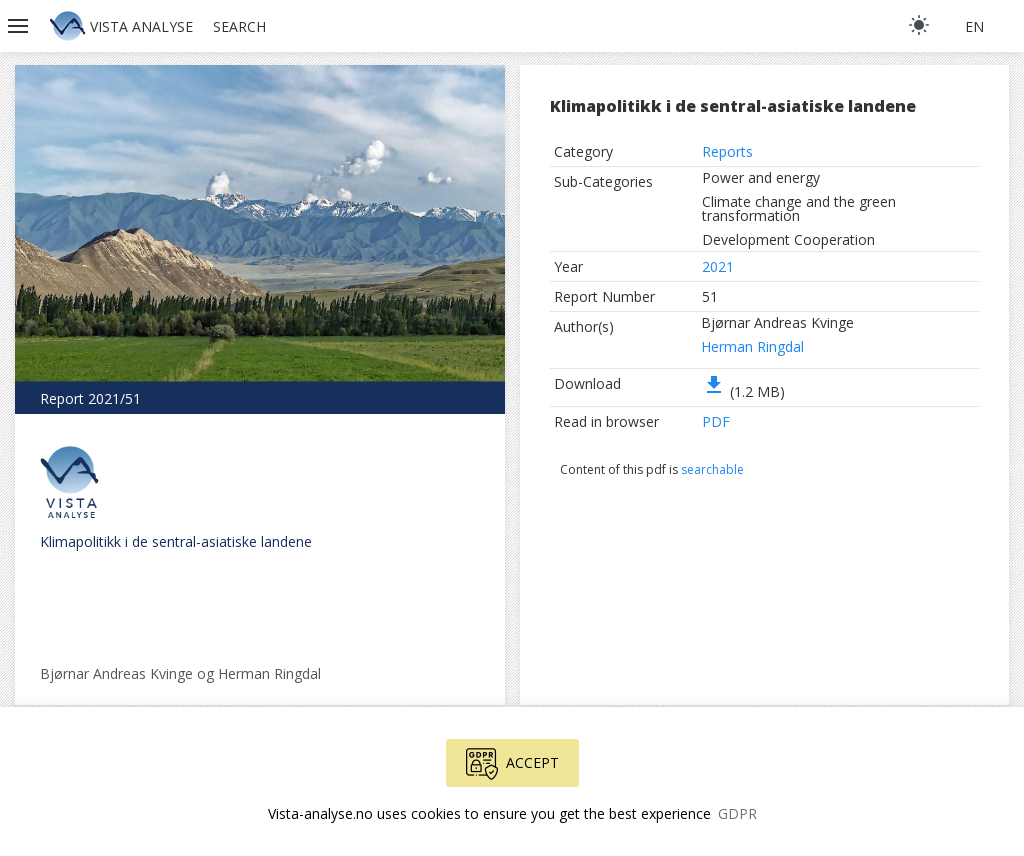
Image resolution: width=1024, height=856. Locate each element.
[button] (20, 26)
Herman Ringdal (752, 346)
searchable (712, 469)
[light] (919, 25)
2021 (718, 266)
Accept (512, 764)
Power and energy (761, 177)
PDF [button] (716, 421)
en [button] (974, 26)
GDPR (737, 813)
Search (239, 26)
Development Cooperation (788, 239)
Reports (727, 151)
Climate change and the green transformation (799, 208)
